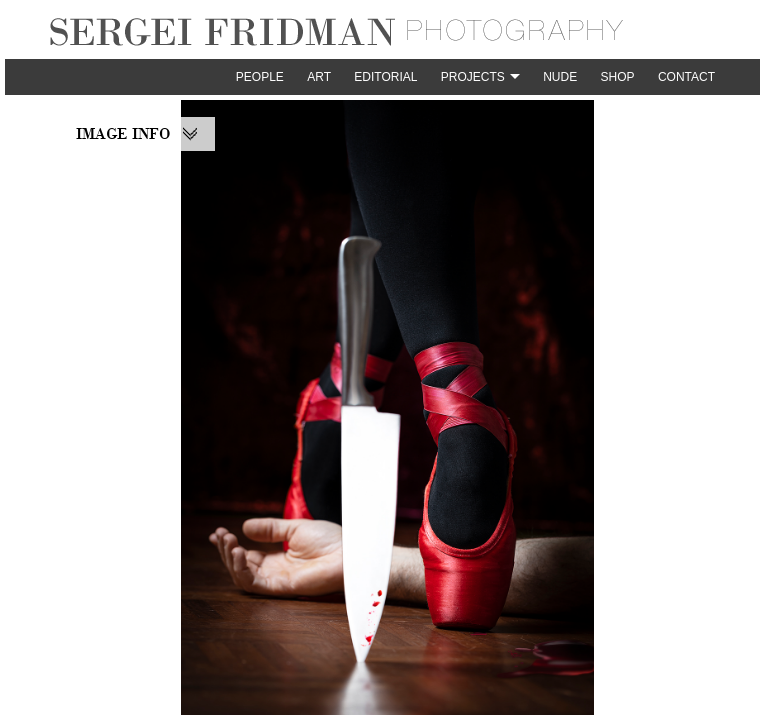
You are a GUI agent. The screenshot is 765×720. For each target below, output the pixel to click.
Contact (686, 77)
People (260, 77)
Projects (473, 77)
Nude (560, 77)
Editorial (385, 77)
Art (319, 77)
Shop (618, 77)
